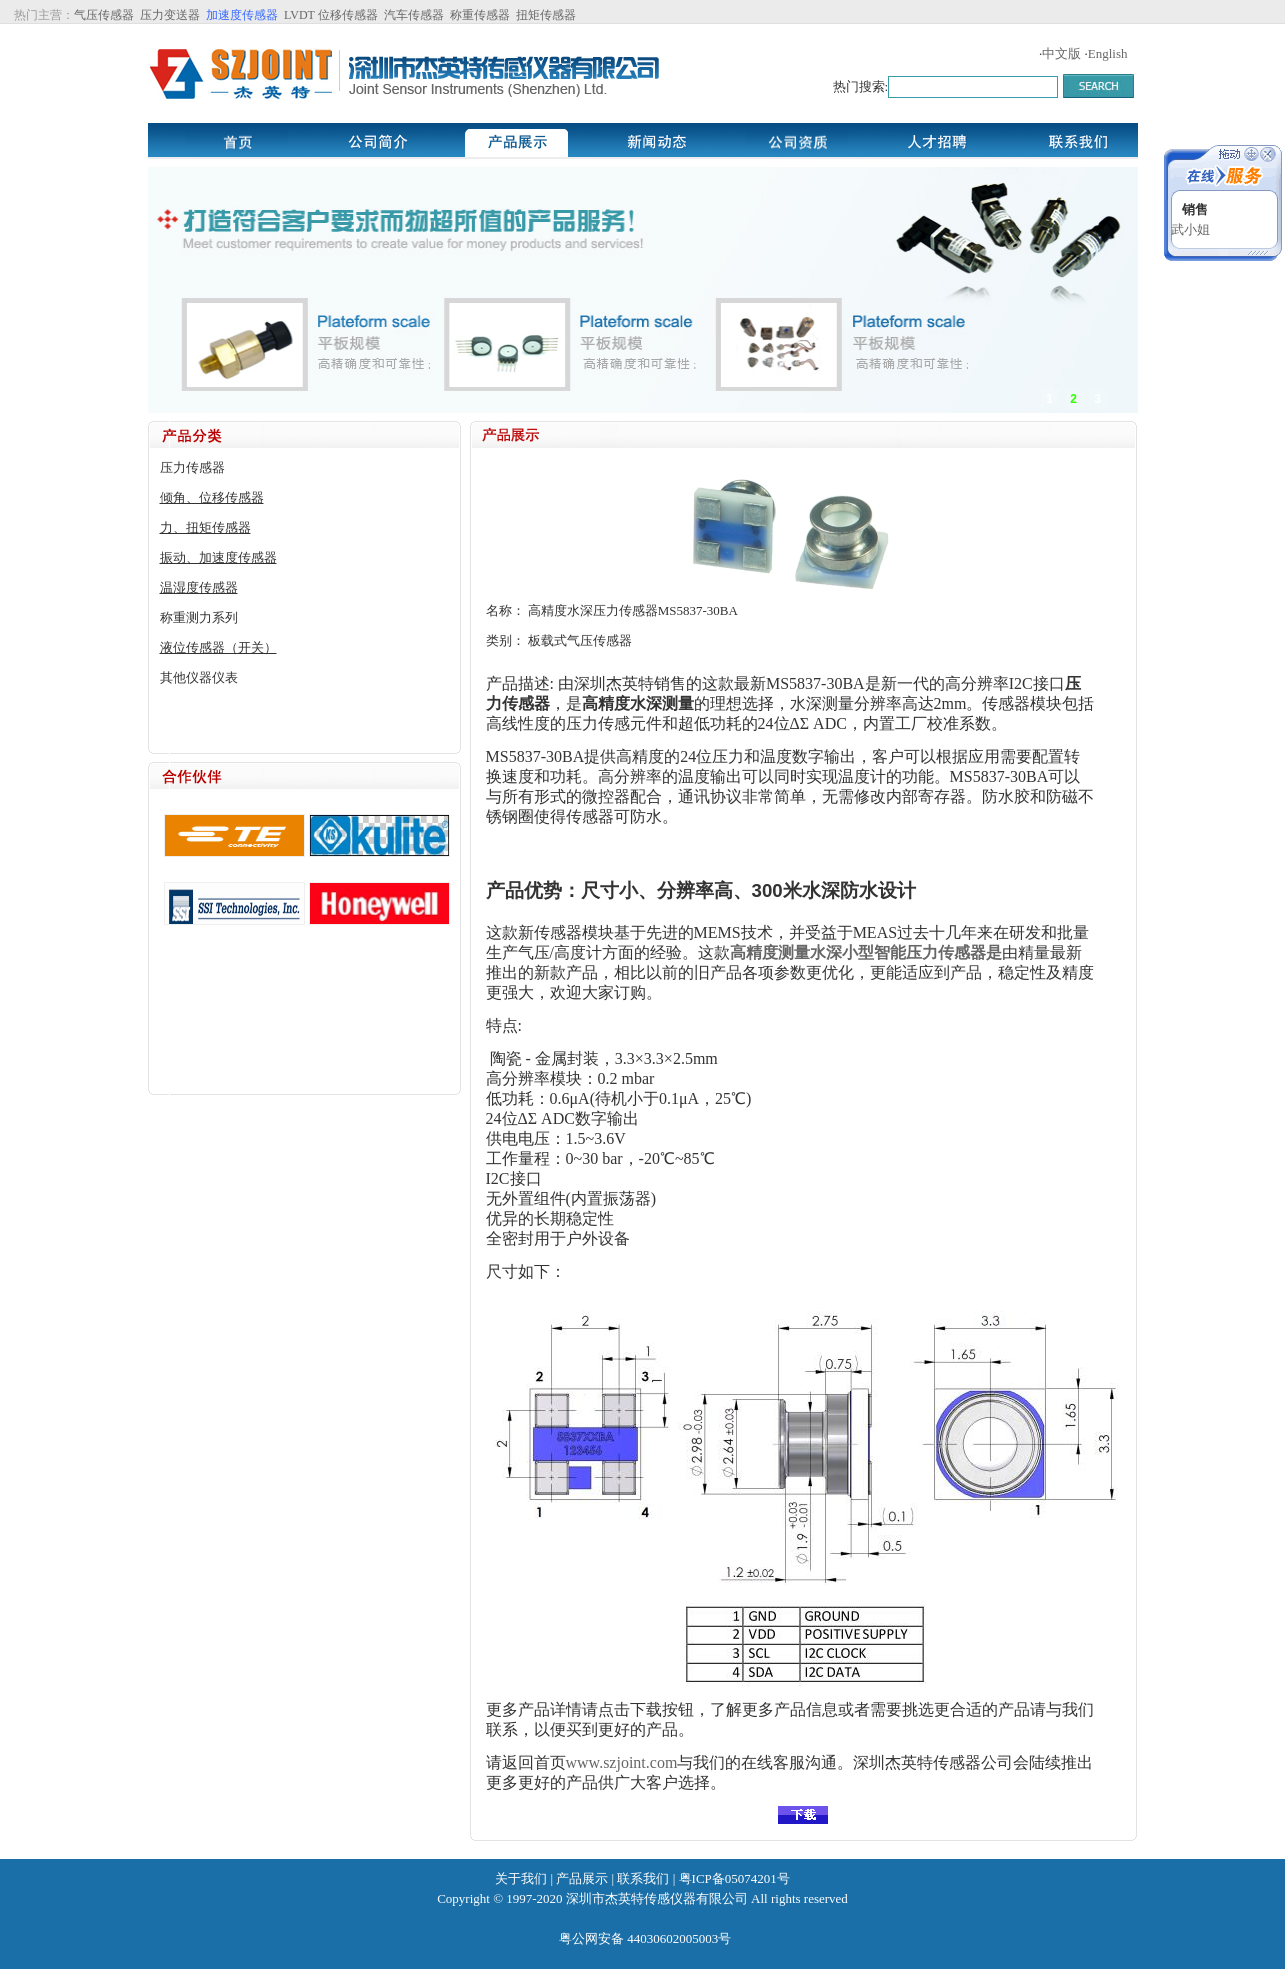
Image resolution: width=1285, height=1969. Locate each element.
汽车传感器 (414, 15)
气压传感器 (104, 15)
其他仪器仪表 (199, 677)
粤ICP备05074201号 (734, 1878)
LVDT (298, 15)
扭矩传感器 (546, 15)
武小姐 (1190, 229)
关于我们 (521, 1878)
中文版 (1061, 53)
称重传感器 (480, 15)
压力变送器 (170, 15)
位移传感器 (348, 15)
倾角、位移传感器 (212, 497)
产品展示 (582, 1878)
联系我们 (643, 1878)
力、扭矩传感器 (205, 527)
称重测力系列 (199, 617)
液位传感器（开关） (218, 647)
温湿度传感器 (199, 587)
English (1108, 53)
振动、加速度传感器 (218, 557)
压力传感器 (192, 467)
